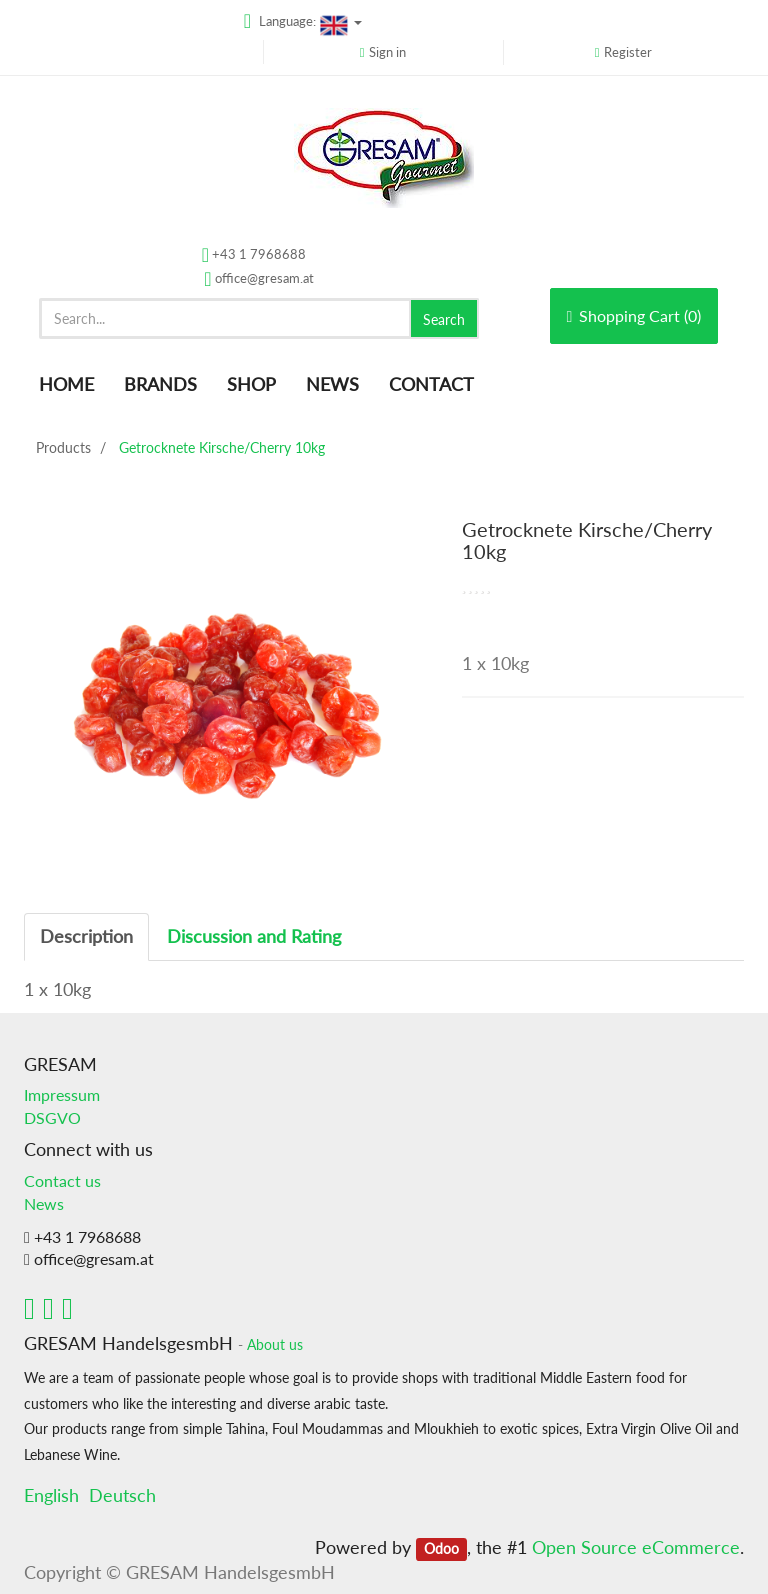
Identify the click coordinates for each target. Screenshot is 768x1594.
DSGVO (52, 1117)
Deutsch (122, 1495)
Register (628, 52)
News (44, 1203)
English (51, 1495)
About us (275, 1345)
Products (63, 447)
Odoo (441, 1549)
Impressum (62, 1094)
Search (444, 319)
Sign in (387, 52)
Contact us (62, 1180)
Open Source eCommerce (636, 1547)
